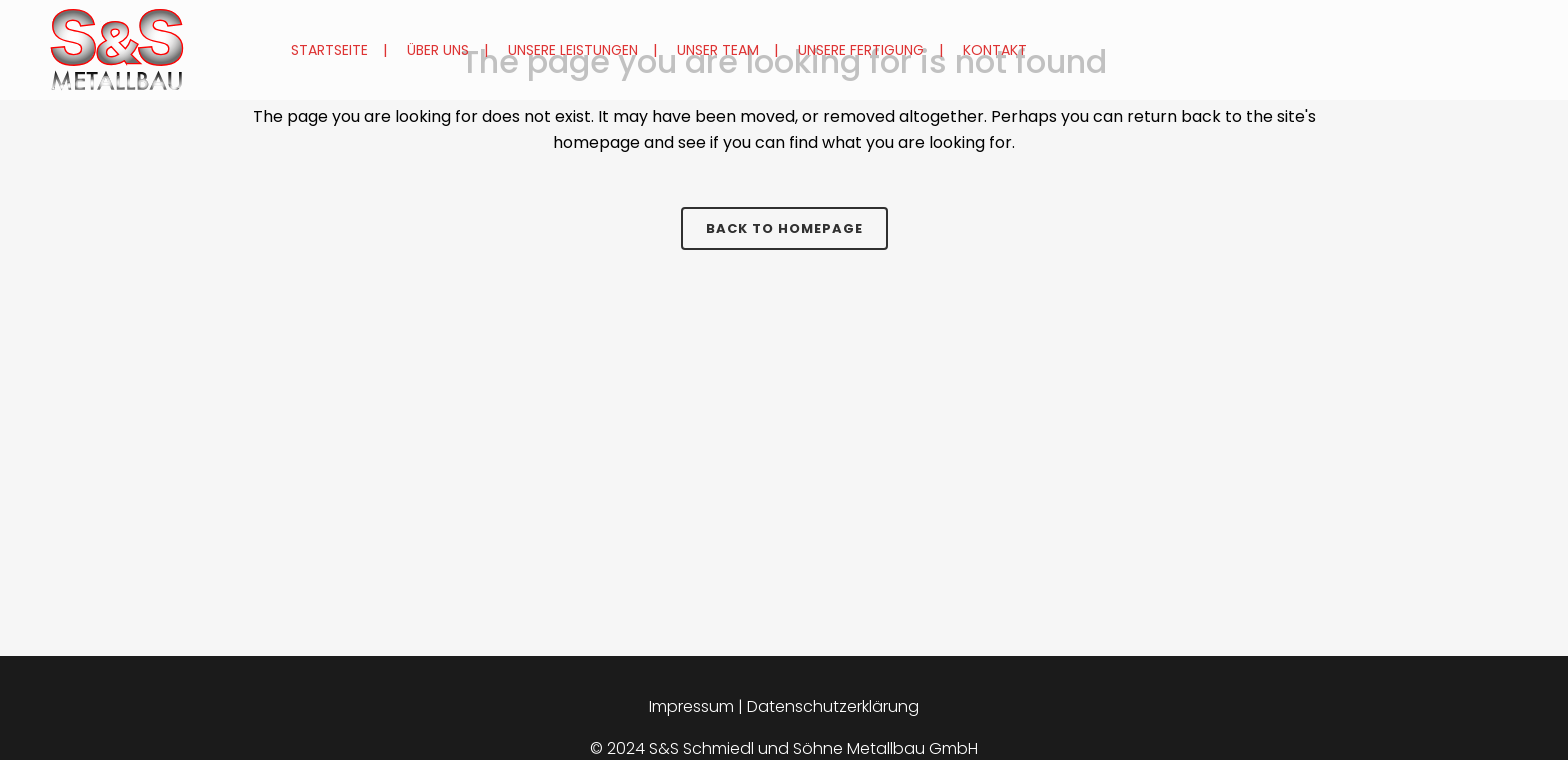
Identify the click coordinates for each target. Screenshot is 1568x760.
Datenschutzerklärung (833, 706)
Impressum (691, 706)
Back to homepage (784, 228)
